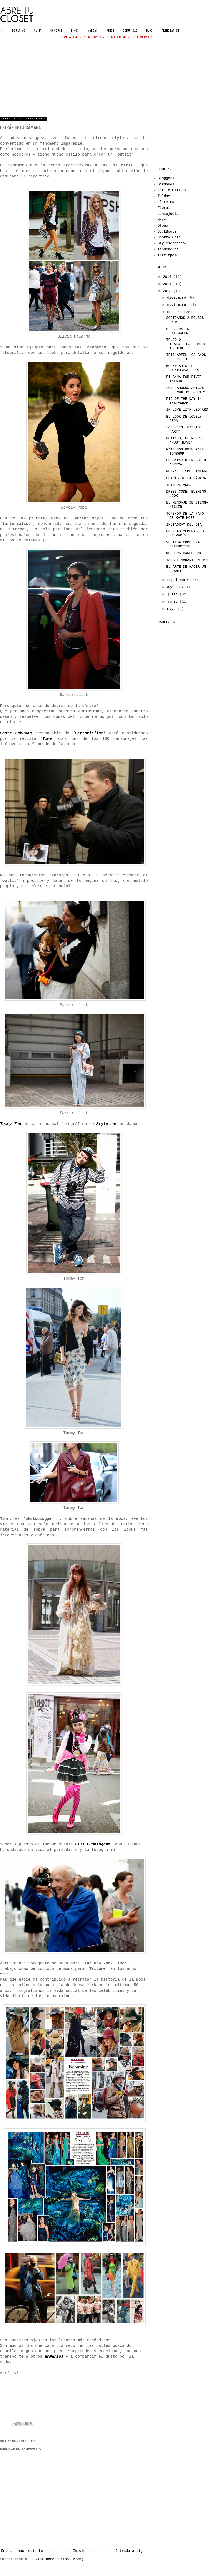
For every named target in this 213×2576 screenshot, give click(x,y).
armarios (54, 2356)
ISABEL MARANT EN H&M (187, 560)
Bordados (166, 184)
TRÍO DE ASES (178, 485)
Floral (164, 208)
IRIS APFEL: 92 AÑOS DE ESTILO (186, 357)
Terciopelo (168, 255)
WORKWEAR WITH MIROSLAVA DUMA (182, 368)
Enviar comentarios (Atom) (57, 2559)
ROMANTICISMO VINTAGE (187, 471)
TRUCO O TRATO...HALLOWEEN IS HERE (185, 344)
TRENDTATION (170, 30)
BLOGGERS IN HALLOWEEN (177, 331)
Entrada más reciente (22, 2551)
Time (47, 738)
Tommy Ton (10, 1124)
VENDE (110, 30)
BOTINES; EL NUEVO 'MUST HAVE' (184, 441)
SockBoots (167, 232)
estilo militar (172, 190)
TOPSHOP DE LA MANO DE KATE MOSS (185, 516)
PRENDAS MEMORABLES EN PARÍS (185, 533)
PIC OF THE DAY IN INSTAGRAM (184, 401)
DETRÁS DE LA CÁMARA (186, 478)
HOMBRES (56, 30)
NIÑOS (75, 30)
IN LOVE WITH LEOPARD (187, 410)
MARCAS (93, 30)
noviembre (177, 305)
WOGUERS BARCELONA (184, 553)
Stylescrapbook (172, 243)
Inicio (79, 2551)
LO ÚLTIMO (18, 30)
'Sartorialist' (89, 733)
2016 (168, 277)
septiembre (178, 580)
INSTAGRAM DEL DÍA (184, 525)
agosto (174, 587)
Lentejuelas (169, 214)
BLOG (149, 30)
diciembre (177, 298)
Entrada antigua (131, 2551)
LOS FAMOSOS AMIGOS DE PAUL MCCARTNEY (185, 390)
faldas (164, 196)
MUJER (38, 30)
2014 (168, 284)
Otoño (163, 226)
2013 (168, 291)
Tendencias (168, 249)
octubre (175, 312)
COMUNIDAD (130, 30)
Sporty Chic (169, 237)
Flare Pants (169, 202)
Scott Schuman (16, 733)
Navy (162, 220)
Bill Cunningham (92, 1844)
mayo (172, 609)
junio (173, 602)
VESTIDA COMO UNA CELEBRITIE (183, 545)
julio (173, 594)
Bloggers (166, 178)
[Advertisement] (106, 78)
